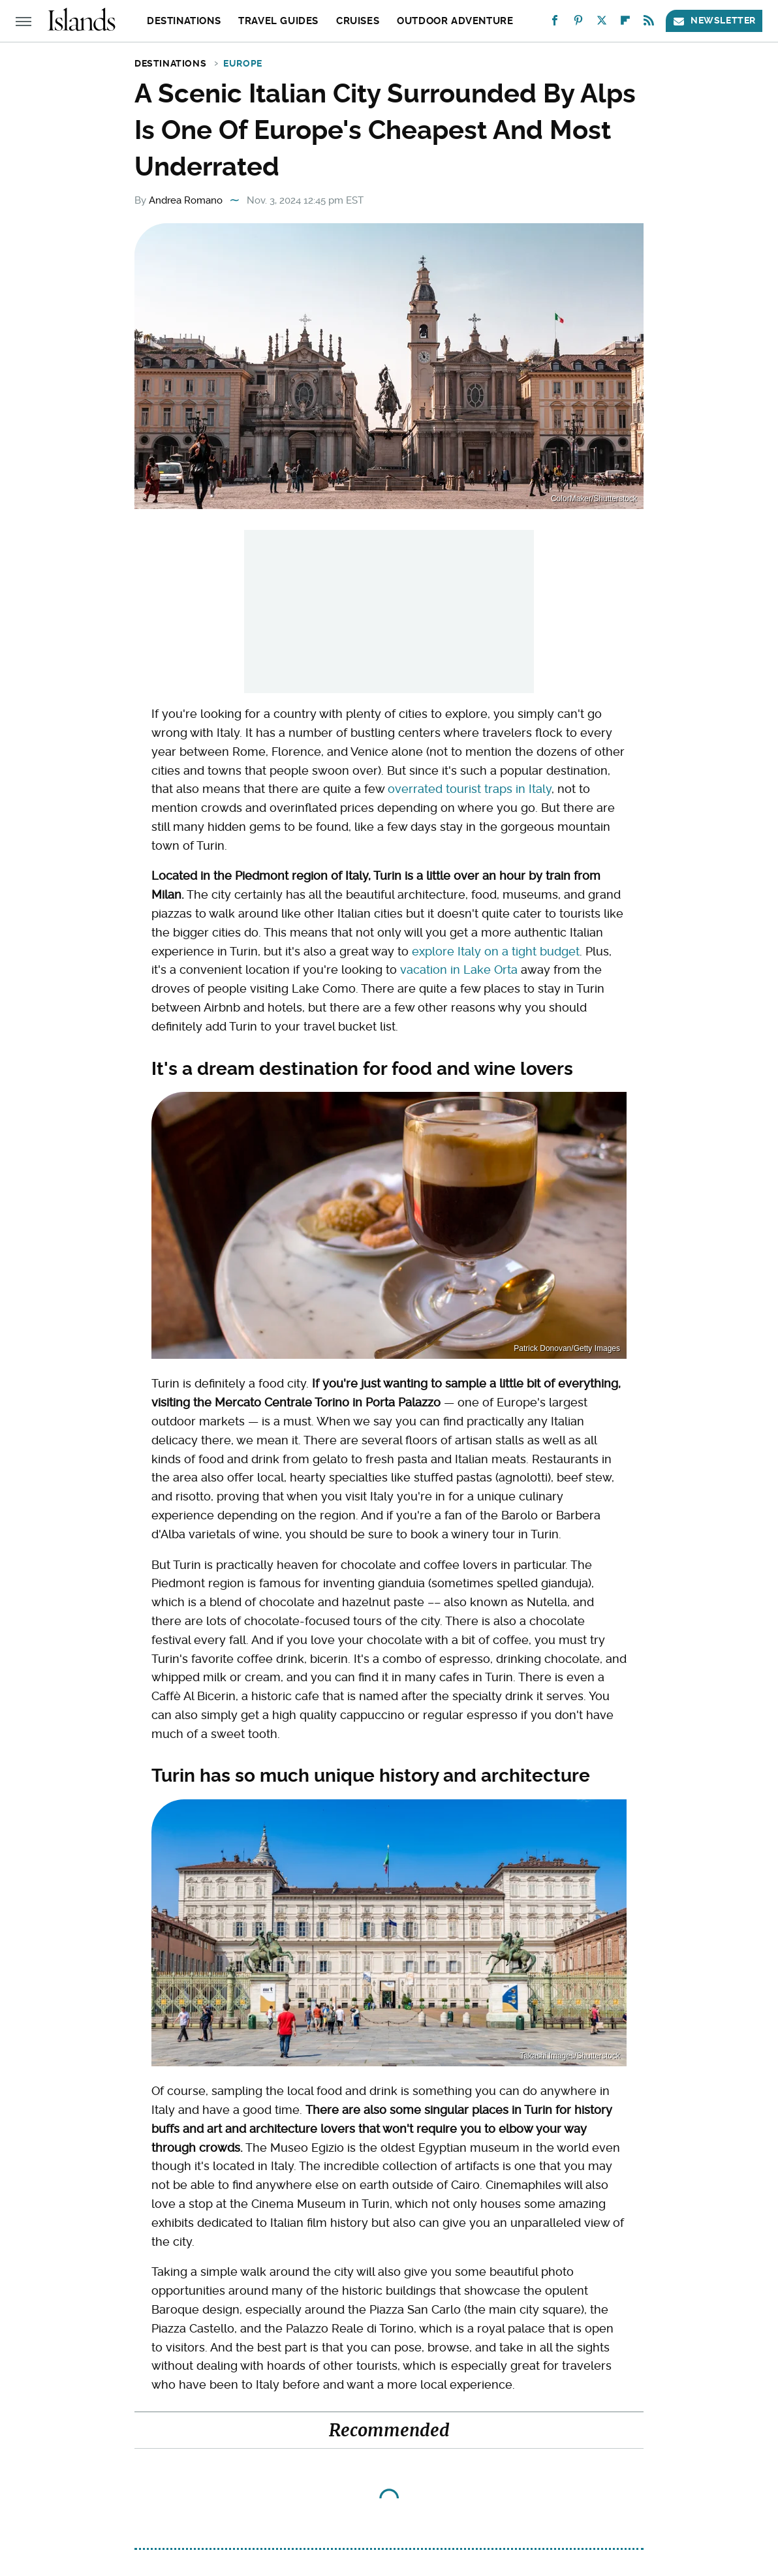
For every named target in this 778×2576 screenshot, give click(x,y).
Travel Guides (278, 21)
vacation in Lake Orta (459, 969)
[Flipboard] (625, 23)
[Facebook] (554, 23)
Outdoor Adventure (455, 21)
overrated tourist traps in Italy (470, 789)
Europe (242, 63)
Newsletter (714, 20)
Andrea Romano (186, 200)
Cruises (357, 21)
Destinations (184, 21)
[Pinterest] (578, 23)
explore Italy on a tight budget (496, 951)
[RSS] (648, 23)
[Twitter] (601, 23)
